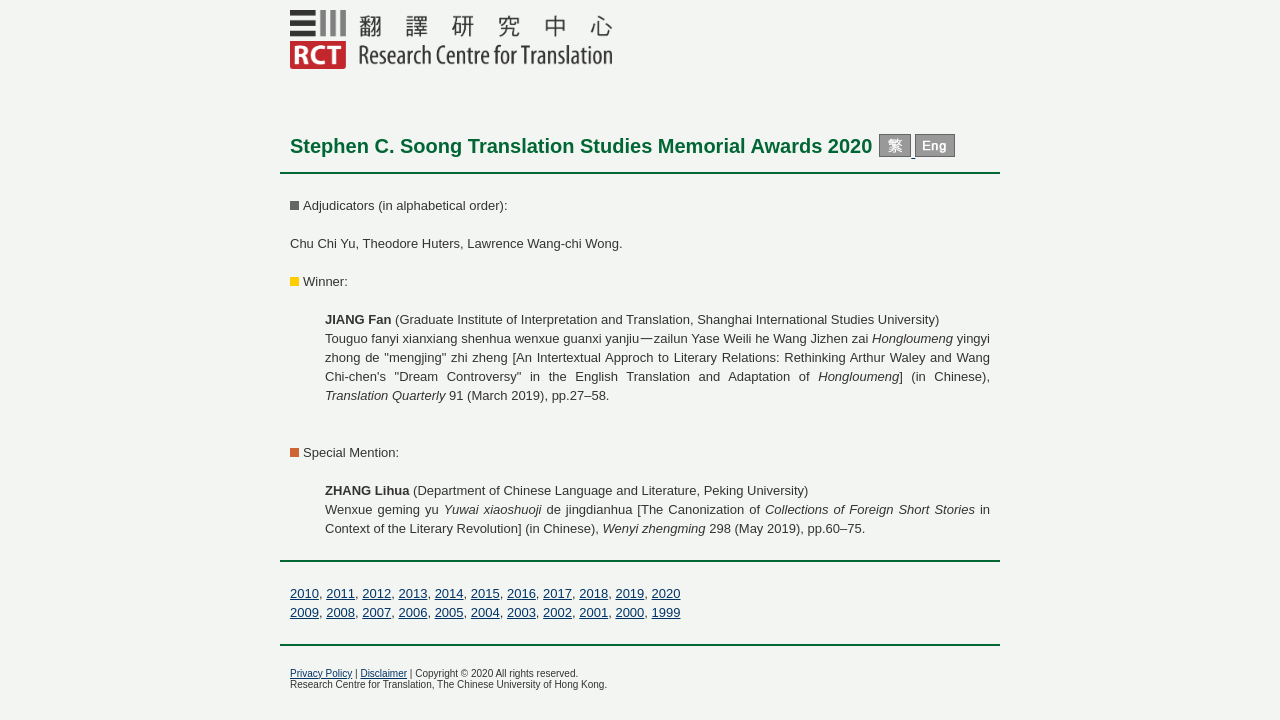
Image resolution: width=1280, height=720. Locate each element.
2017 (557, 593)
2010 (304, 593)
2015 (485, 593)
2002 (557, 612)
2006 (412, 612)
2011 (340, 593)
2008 (340, 612)
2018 (593, 593)
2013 (412, 593)
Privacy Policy (321, 673)
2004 (485, 612)
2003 (521, 612)
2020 (666, 593)
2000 (629, 612)
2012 (376, 593)
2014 (449, 593)
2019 (629, 593)
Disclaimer (383, 673)
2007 (376, 612)
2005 (449, 612)
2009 (304, 612)
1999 (666, 612)
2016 (521, 593)
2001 (593, 612)
